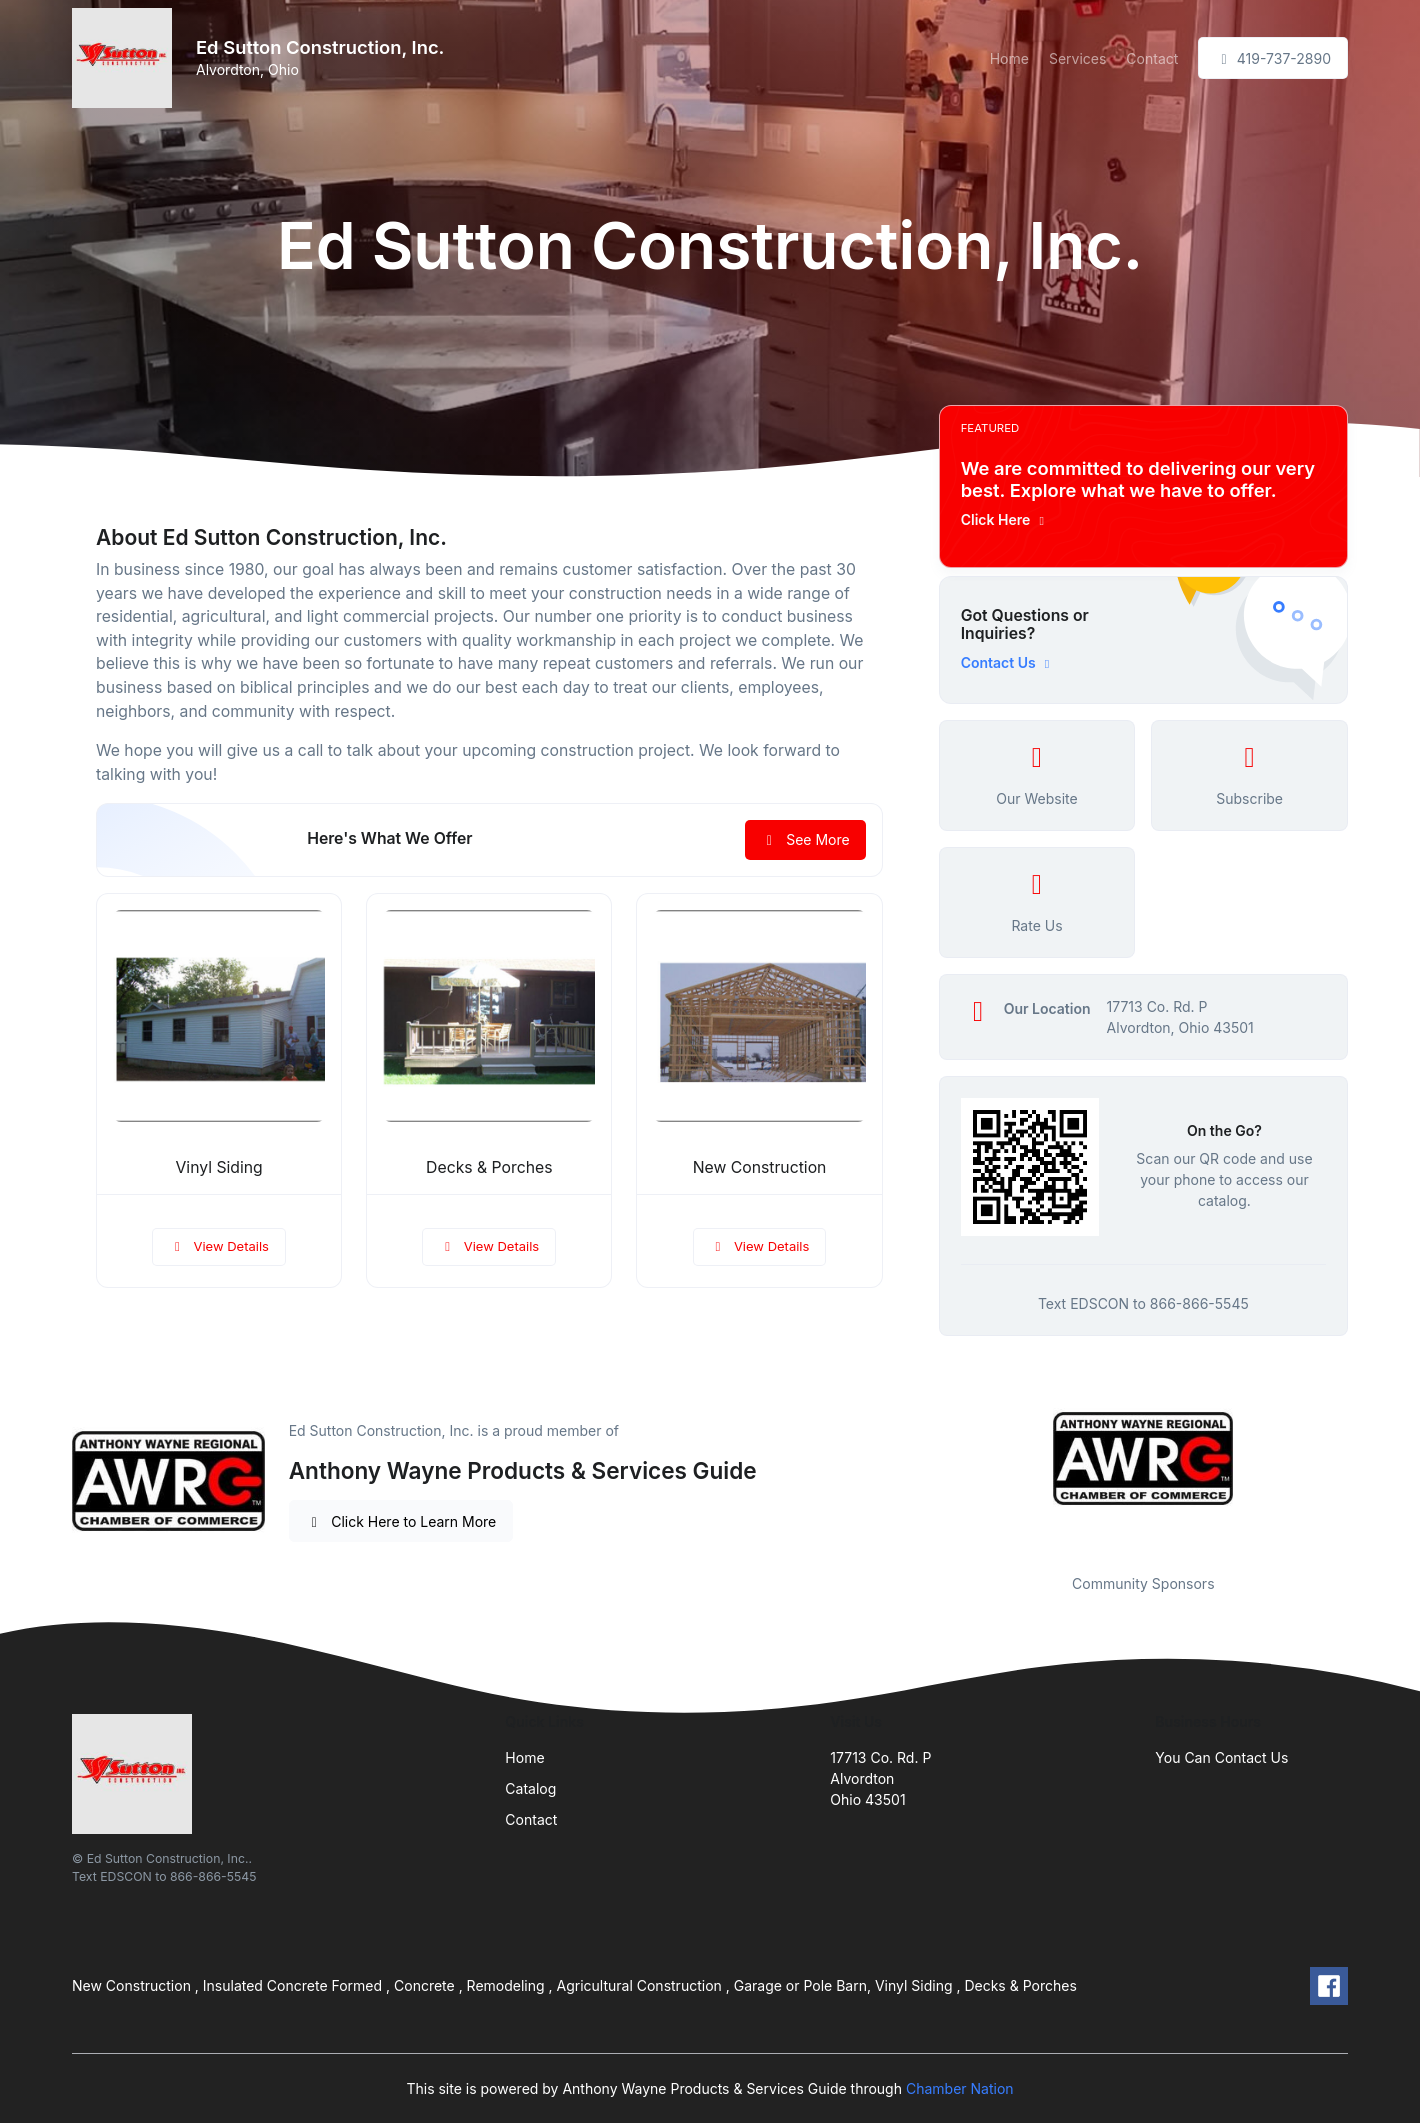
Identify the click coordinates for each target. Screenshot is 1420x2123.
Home (1009, 58)
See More (805, 839)
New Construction (760, 1167)
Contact (1152, 58)
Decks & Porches (489, 1167)
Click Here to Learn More (401, 1521)
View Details (219, 1246)
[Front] (126, 58)
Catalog (530, 1788)
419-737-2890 (1273, 58)
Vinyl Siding (218, 1167)
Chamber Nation (960, 2088)
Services (1077, 58)
